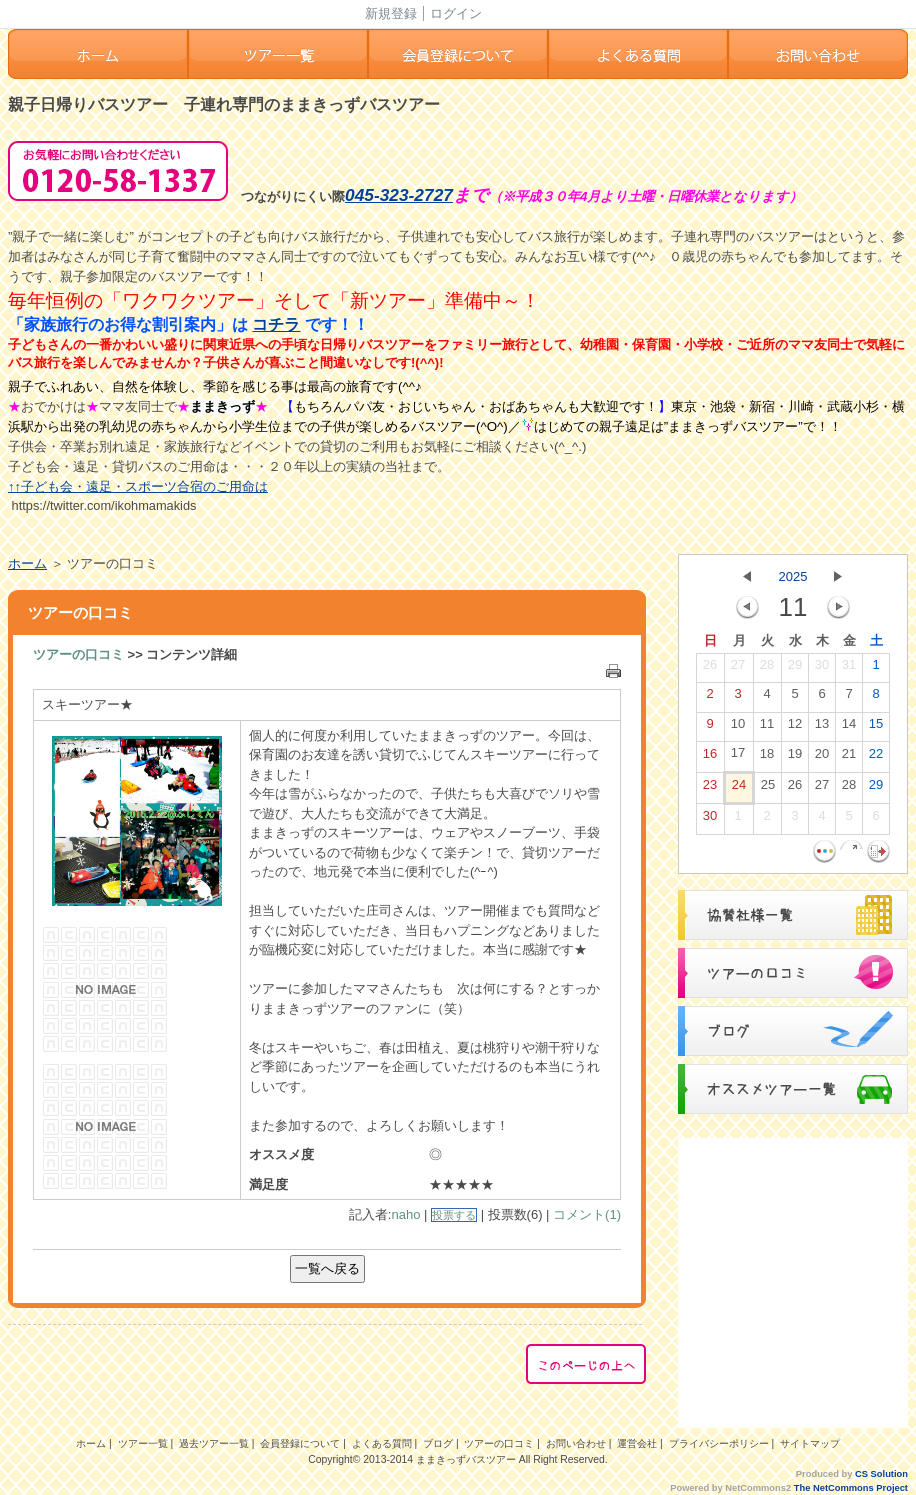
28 (767, 669)
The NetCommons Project (851, 1488)
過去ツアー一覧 (214, 1443)
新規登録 (391, 13)
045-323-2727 (399, 195)
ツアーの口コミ (78, 654)
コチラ (276, 324)
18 (767, 758)
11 (767, 728)
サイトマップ (810, 1443)
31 (849, 669)
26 (710, 669)
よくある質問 (638, 54)
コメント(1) (587, 1214)
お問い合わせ (818, 54)
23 (710, 789)
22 (876, 758)
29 (795, 669)
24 (739, 789)
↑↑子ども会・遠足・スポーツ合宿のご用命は (138, 486)
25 (768, 789)
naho (405, 1214)
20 (822, 758)
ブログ (438, 1443)
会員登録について (300, 1443)
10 (738, 728)
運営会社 (637, 1443)
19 (795, 758)
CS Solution (881, 1474)
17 (738, 757)
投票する (454, 1215)
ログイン (456, 13)
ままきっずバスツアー (466, 1459)
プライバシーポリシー (719, 1443)
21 (849, 758)
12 (795, 728)
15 (876, 728)
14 (849, 728)
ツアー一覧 (278, 54)
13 (822, 728)
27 (738, 669)
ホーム (98, 54)
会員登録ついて (458, 54)
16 (710, 758)
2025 (793, 576)
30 (822, 669)
